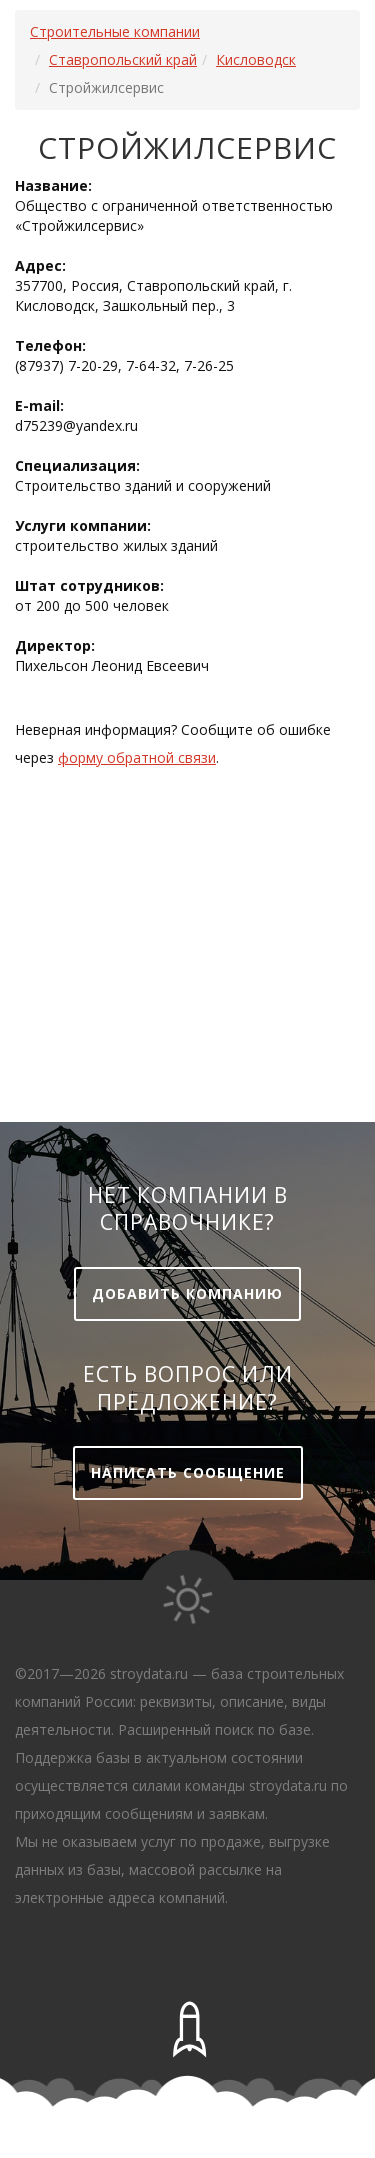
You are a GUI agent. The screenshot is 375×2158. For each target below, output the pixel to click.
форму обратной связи (137, 757)
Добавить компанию (187, 1293)
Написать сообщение (188, 1472)
